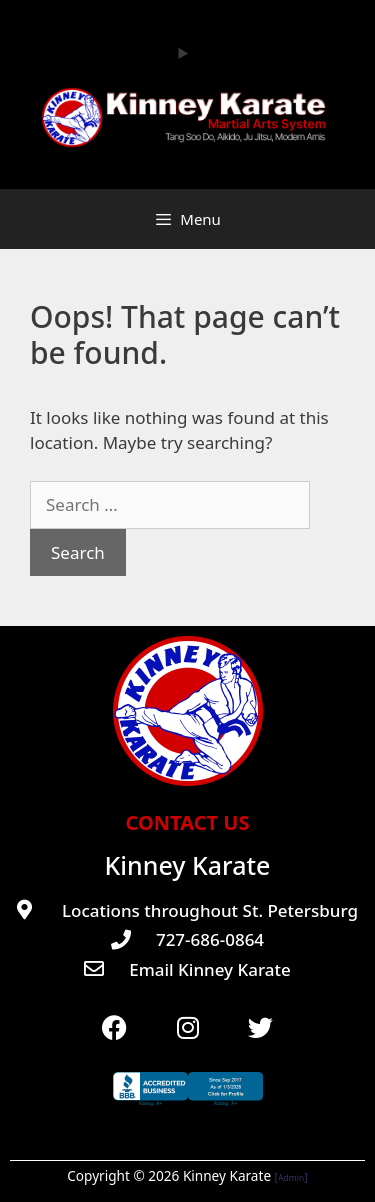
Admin (291, 1177)
